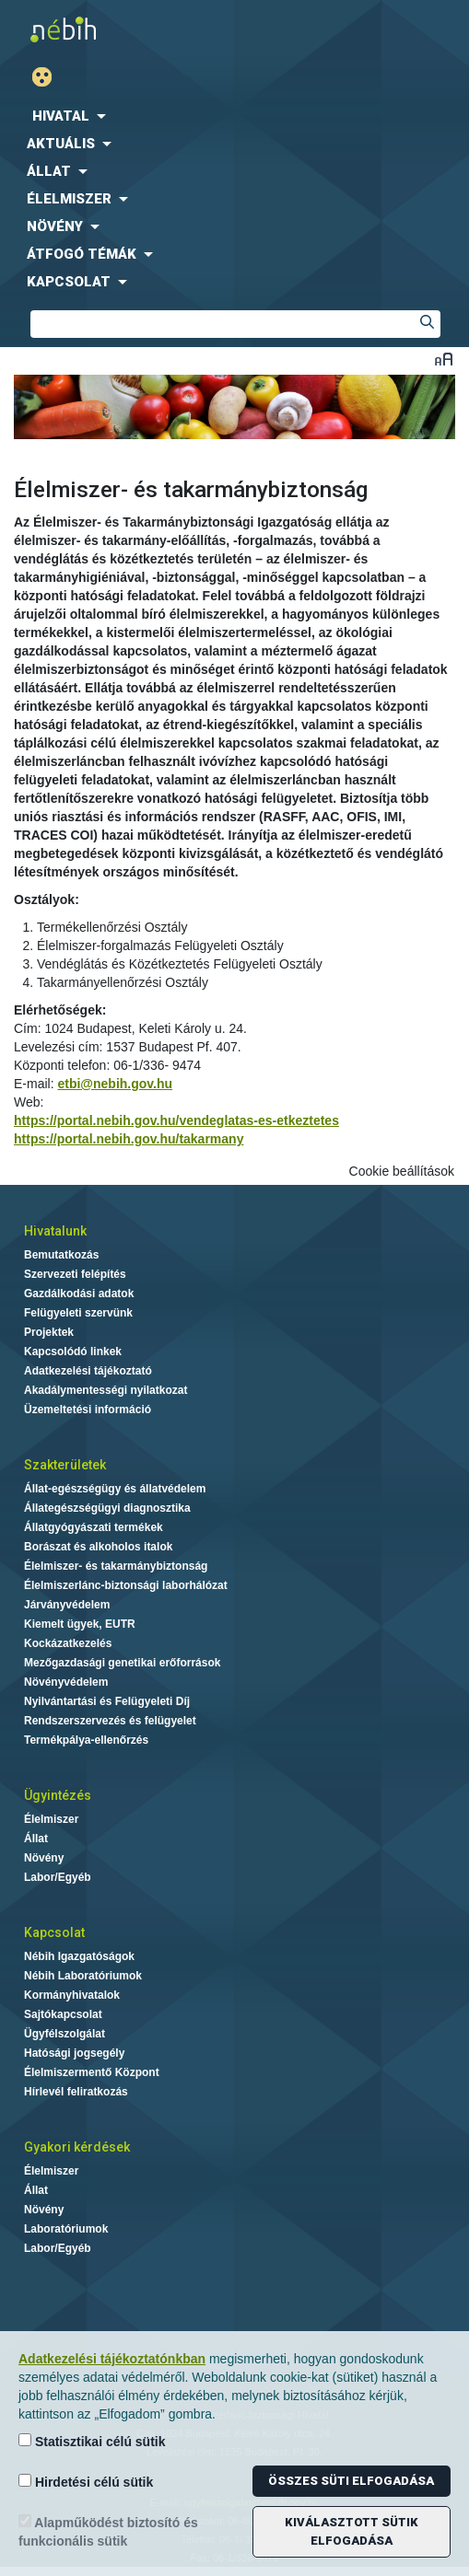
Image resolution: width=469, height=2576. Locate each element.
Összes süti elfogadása (351, 2481)
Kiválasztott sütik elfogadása (351, 2531)
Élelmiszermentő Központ (91, 2072)
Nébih (117, 29)
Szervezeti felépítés (75, 1274)
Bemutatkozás (61, 1254)
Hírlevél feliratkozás (76, 2091)
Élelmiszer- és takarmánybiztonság (115, 1566)
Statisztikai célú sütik (92, 2441)
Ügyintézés (57, 1795)
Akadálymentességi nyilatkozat (105, 1390)
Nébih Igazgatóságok (79, 1956)
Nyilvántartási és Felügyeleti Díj (107, 1701)
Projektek (49, 1332)
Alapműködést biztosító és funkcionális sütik (108, 2531)
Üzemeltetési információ (87, 1409)
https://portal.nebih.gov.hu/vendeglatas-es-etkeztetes (176, 1120)
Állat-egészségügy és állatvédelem (114, 1488)
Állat (36, 1838)
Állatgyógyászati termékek (93, 1527)
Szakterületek (65, 1464)
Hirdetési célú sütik (85, 2481)
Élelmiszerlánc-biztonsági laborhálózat (126, 1585)
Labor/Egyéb (57, 1877)
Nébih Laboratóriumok (83, 1975)
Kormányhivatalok (72, 1995)
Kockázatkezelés (67, 1643)
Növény (44, 1857)
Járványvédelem (67, 1604)
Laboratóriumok (66, 2228)
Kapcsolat (54, 1932)
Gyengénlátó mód (49, 77)
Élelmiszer (51, 1819)
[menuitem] (234, 116)
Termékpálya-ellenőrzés (86, 1740)
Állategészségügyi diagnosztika (107, 1508)
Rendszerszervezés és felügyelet (110, 1720)
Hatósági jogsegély (74, 2053)
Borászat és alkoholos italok (98, 1546)
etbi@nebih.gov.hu (114, 1083)
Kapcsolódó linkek (73, 1351)
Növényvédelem (66, 1682)
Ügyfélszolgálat (64, 2033)
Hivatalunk (55, 1231)
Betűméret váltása (443, 358)
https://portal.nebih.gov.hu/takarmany (128, 1138)
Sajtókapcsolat (63, 2014)
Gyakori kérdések (77, 2147)
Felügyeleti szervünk (78, 1312)
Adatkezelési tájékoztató (88, 1370)
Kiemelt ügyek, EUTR (79, 1624)
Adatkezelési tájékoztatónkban (111, 2358)
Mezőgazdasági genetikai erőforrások (122, 1662)
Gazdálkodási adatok (79, 1293)
